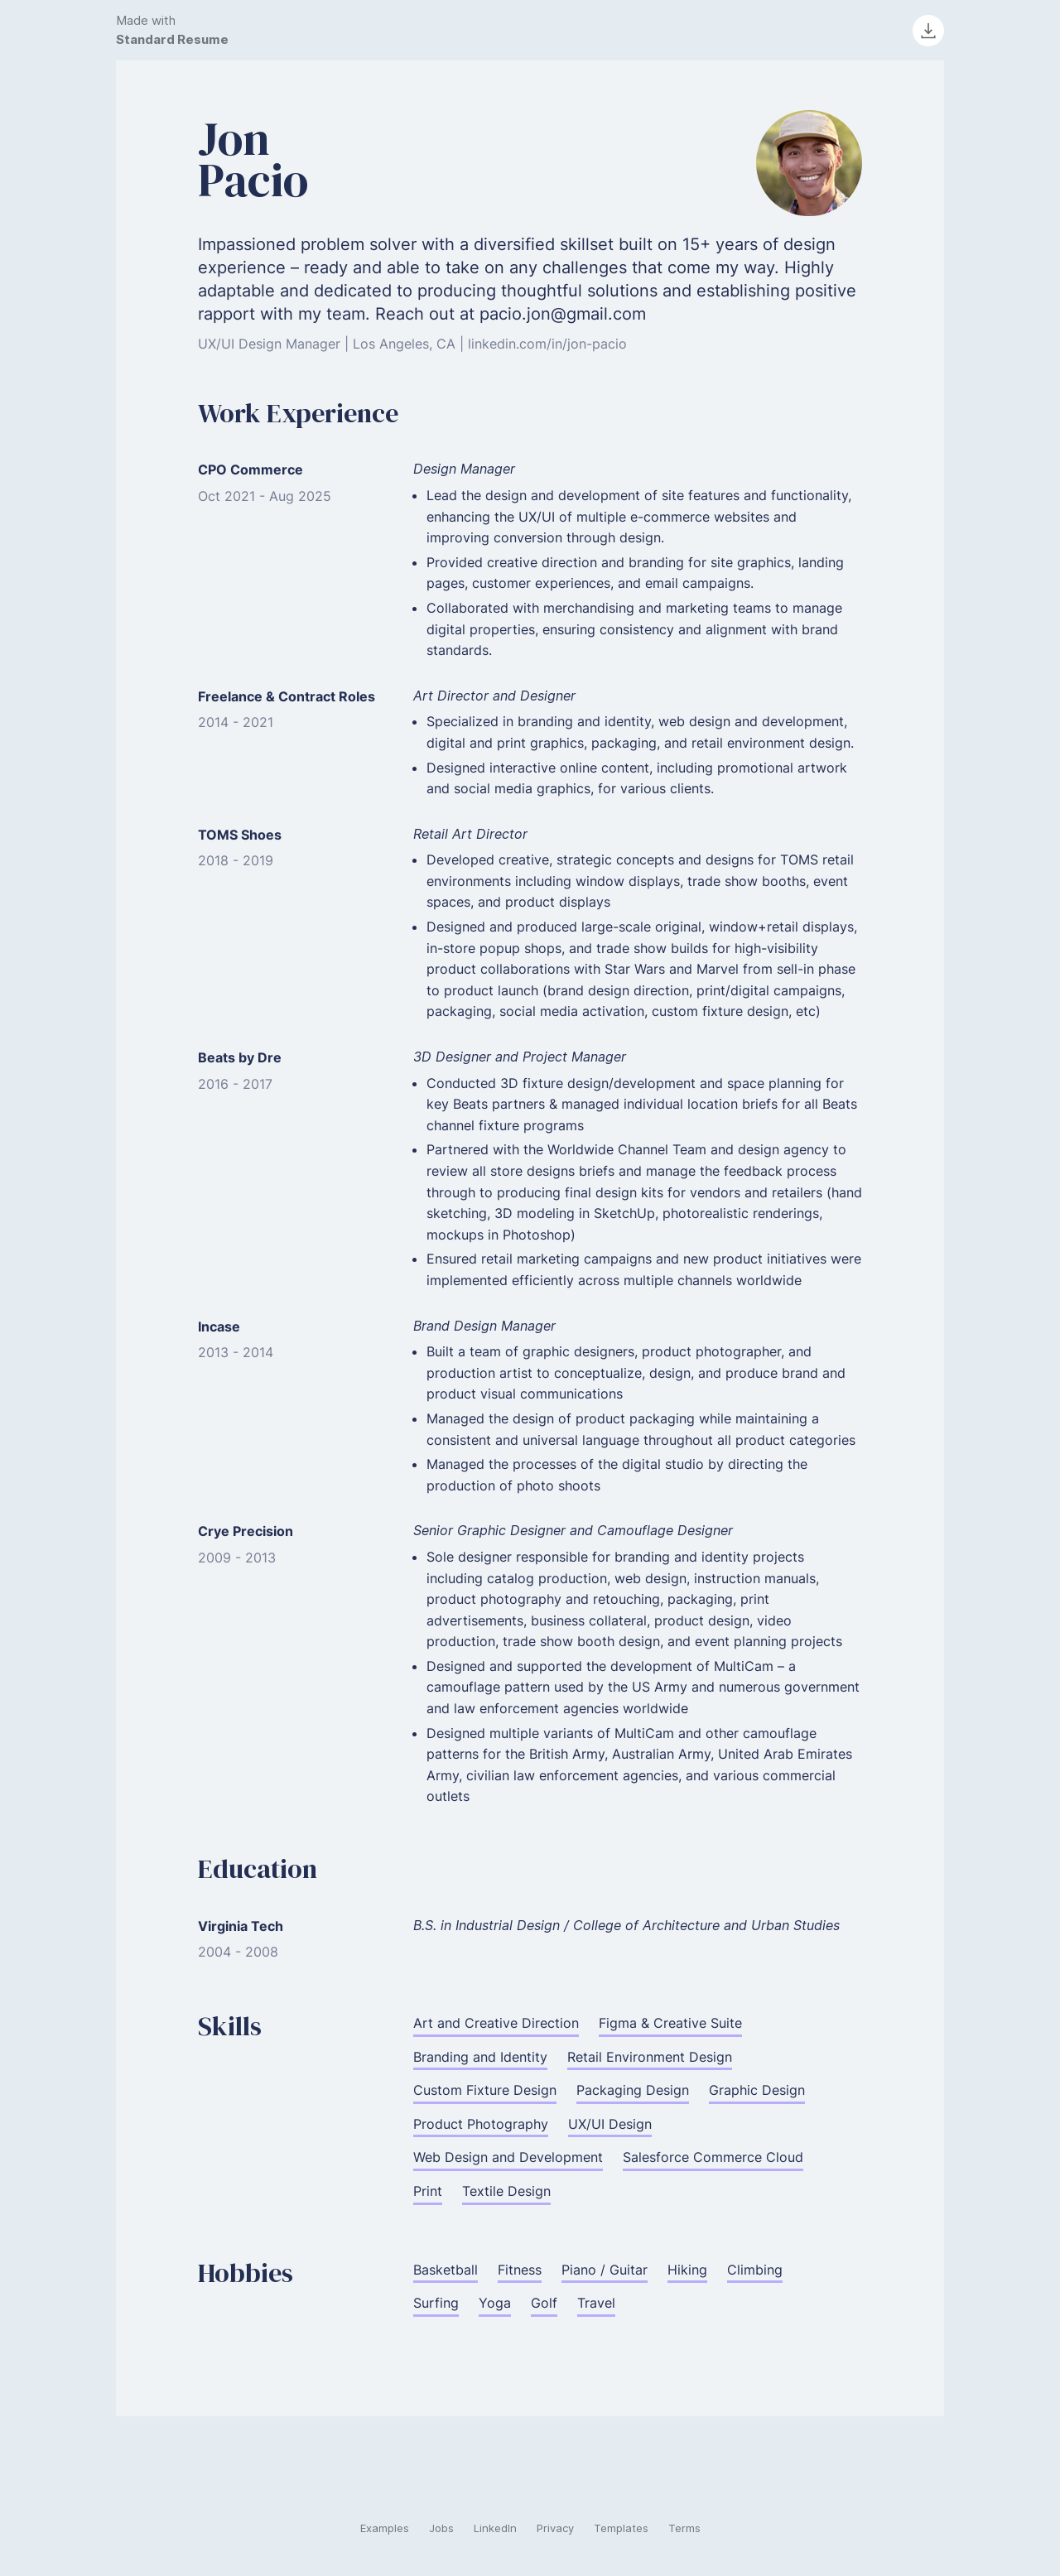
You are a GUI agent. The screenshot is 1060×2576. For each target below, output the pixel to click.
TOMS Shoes (240, 834)
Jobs (441, 2528)
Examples (384, 2528)
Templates (621, 2528)
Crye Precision (245, 1531)
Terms (684, 2528)
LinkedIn (495, 2528)
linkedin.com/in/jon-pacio (547, 343)
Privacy (555, 2528)
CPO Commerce (250, 469)
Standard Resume (172, 39)
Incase (219, 1326)
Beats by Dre (240, 1057)
